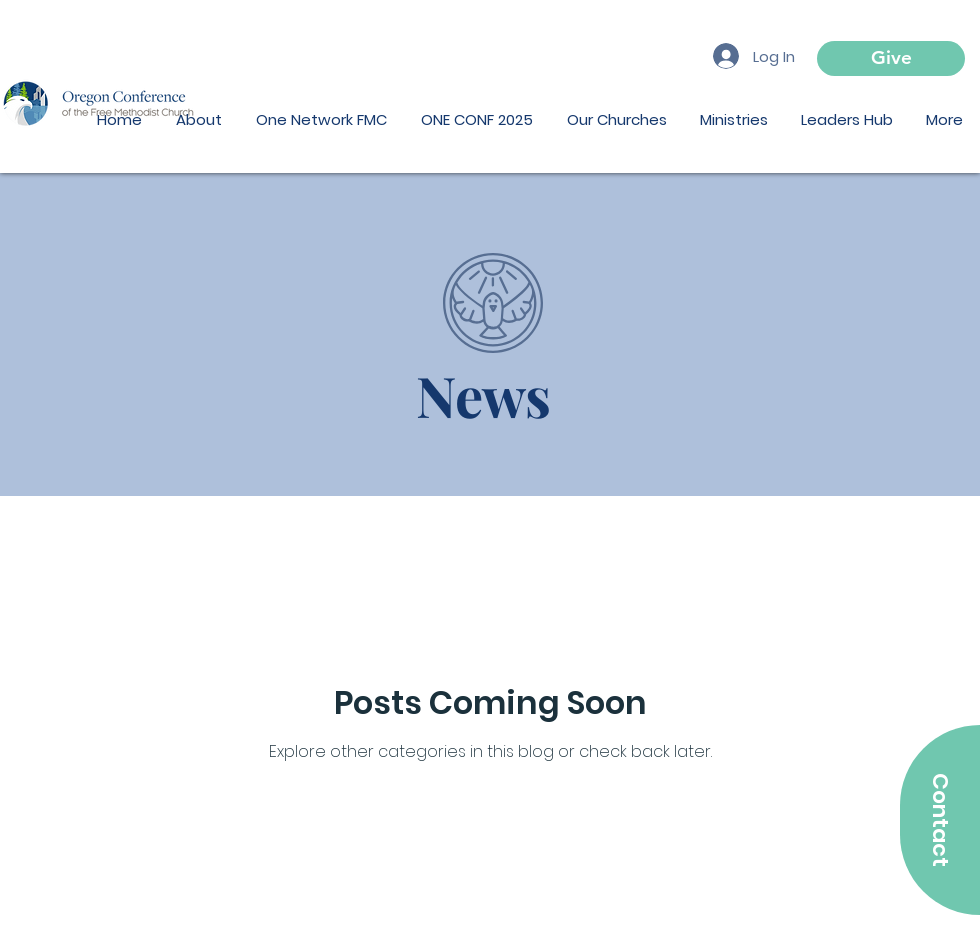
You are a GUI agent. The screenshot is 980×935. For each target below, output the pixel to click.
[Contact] (940, 820)
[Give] (891, 58)
